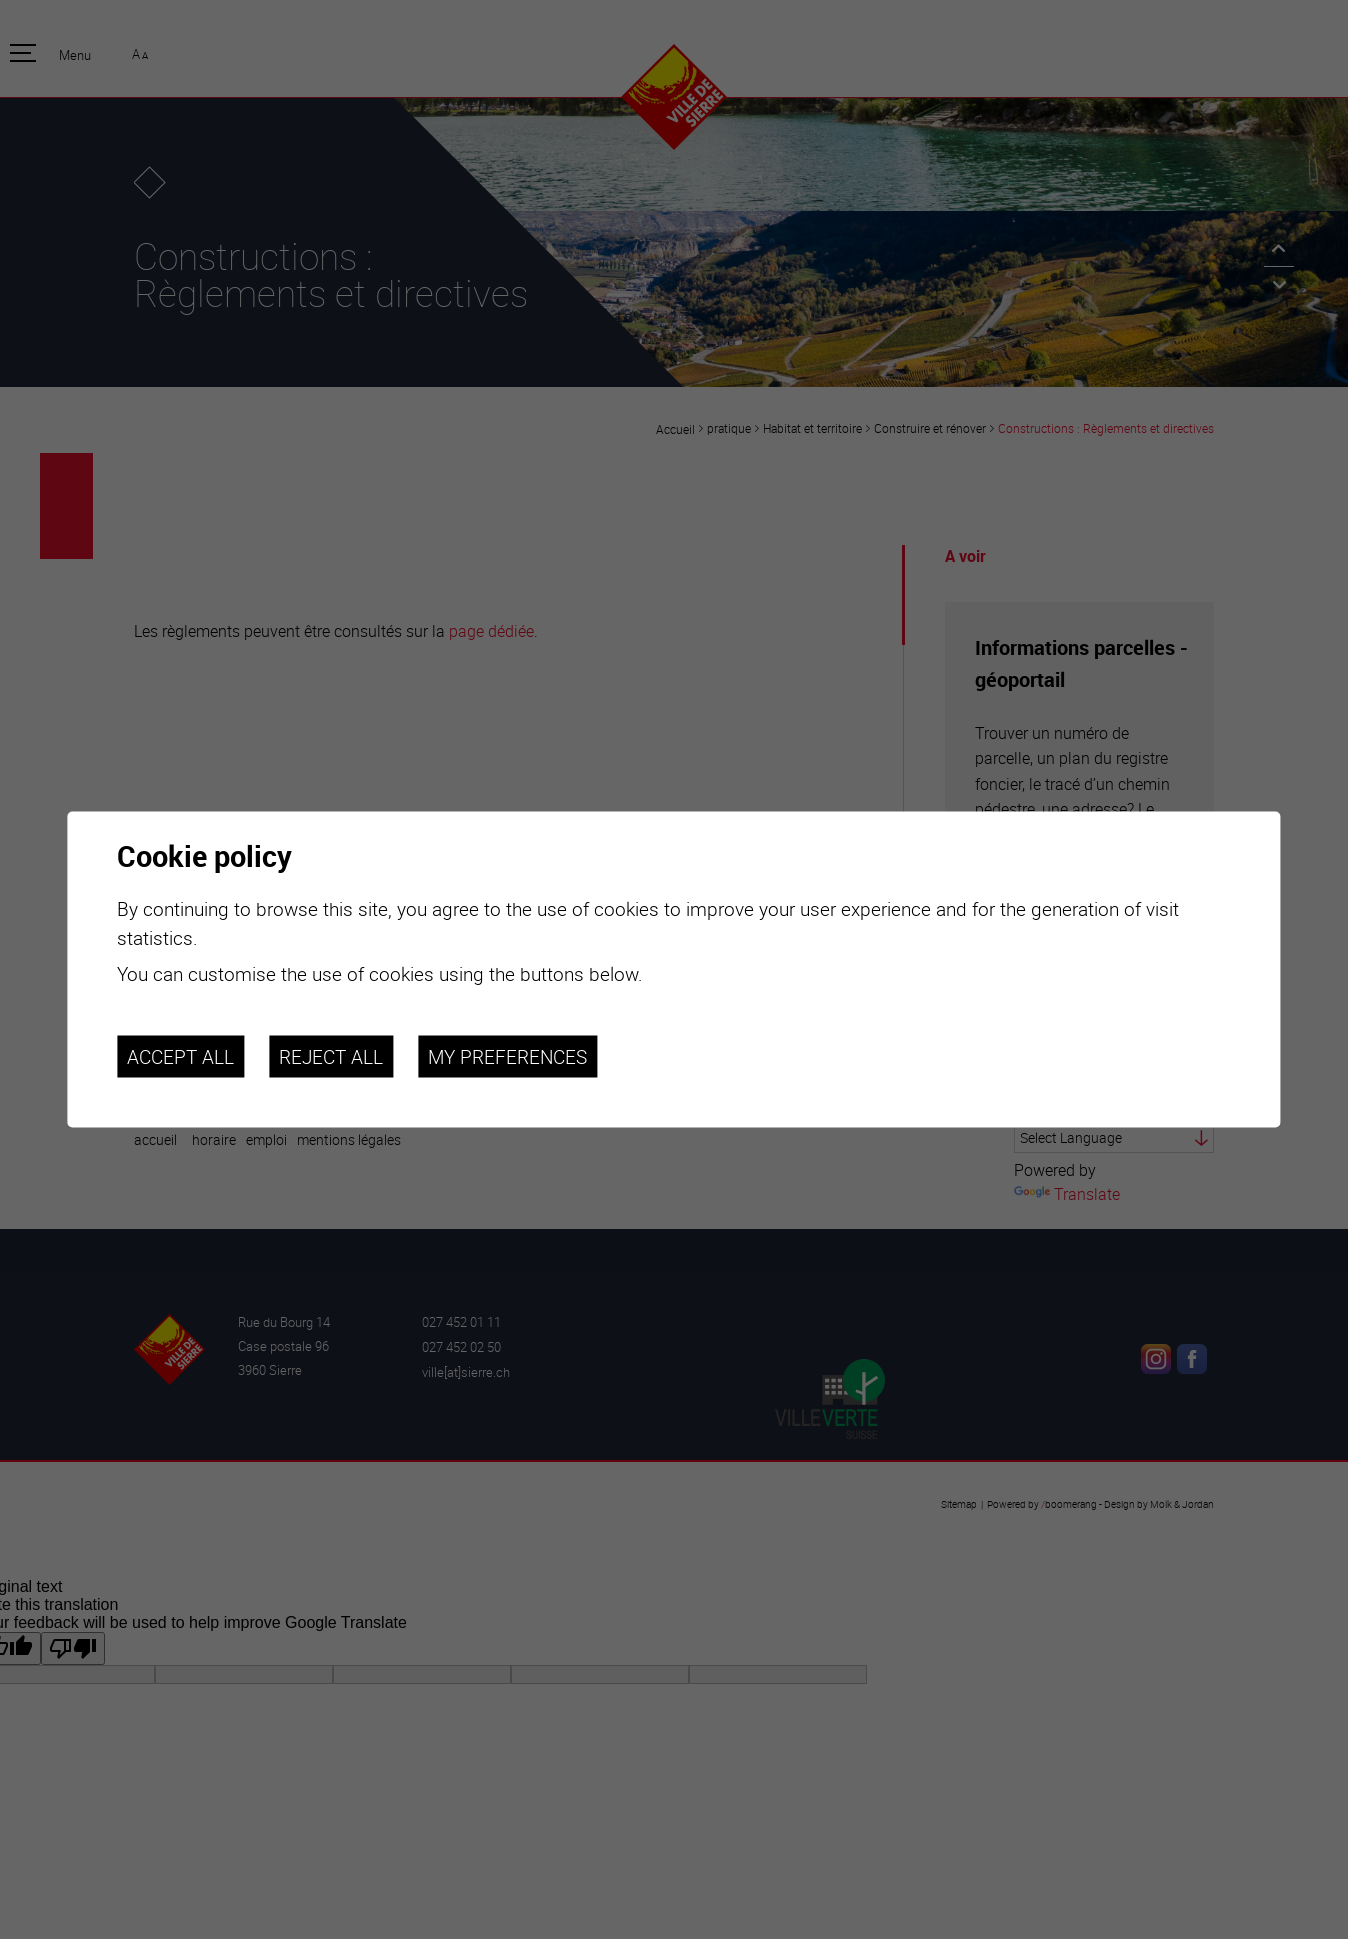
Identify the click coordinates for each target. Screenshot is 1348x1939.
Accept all (180, 1056)
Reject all (331, 1056)
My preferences (507, 1056)
